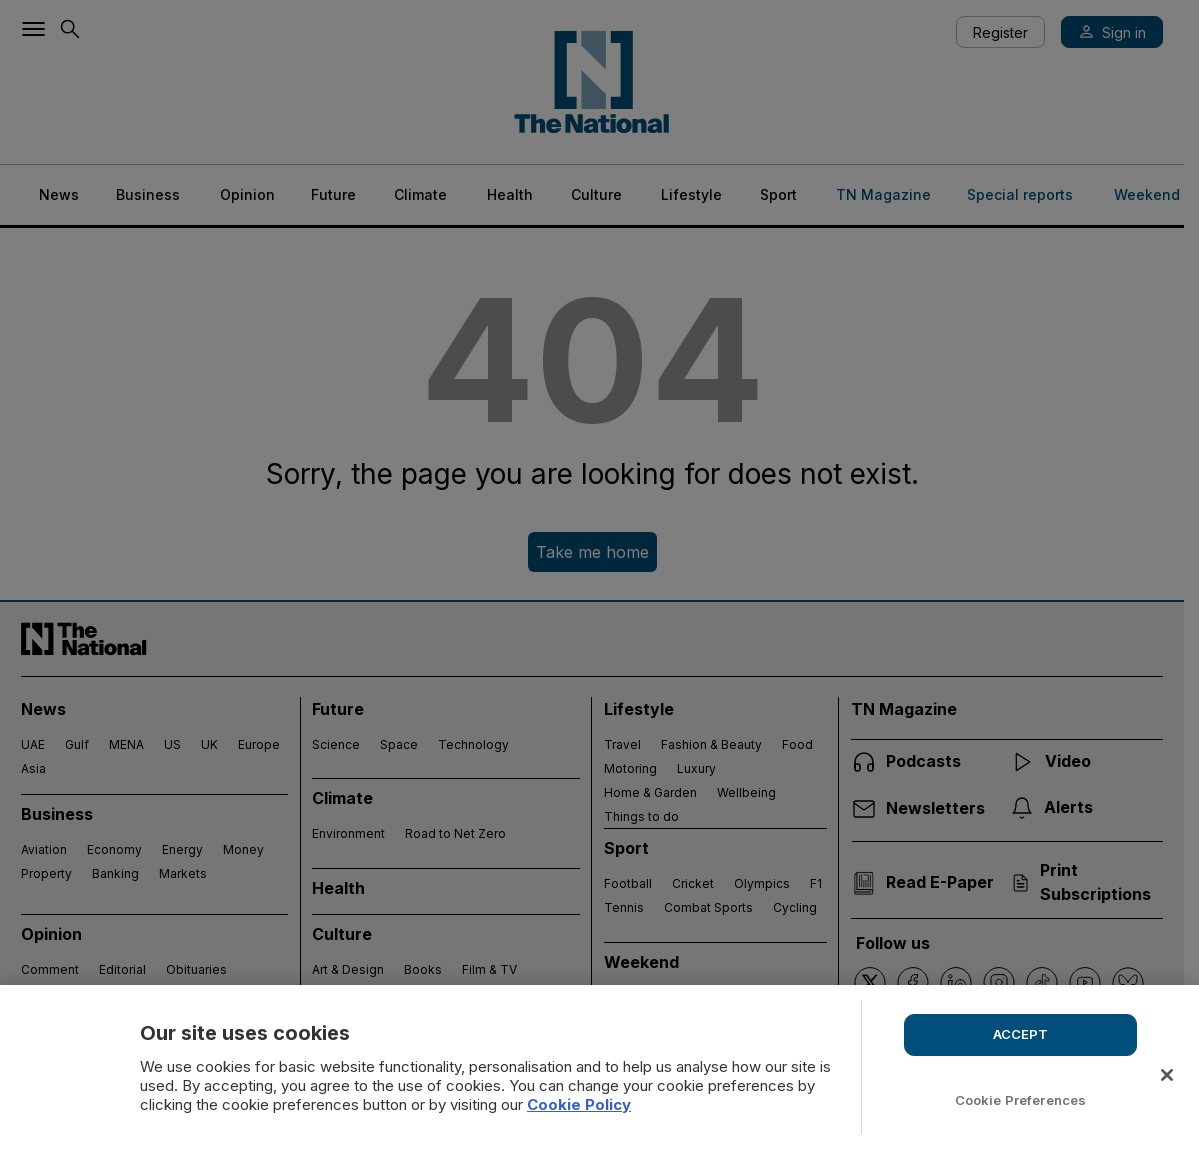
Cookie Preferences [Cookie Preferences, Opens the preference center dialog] (1020, 1100)
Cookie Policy (579, 1104)
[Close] (1167, 1075)
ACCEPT (1021, 1034)
